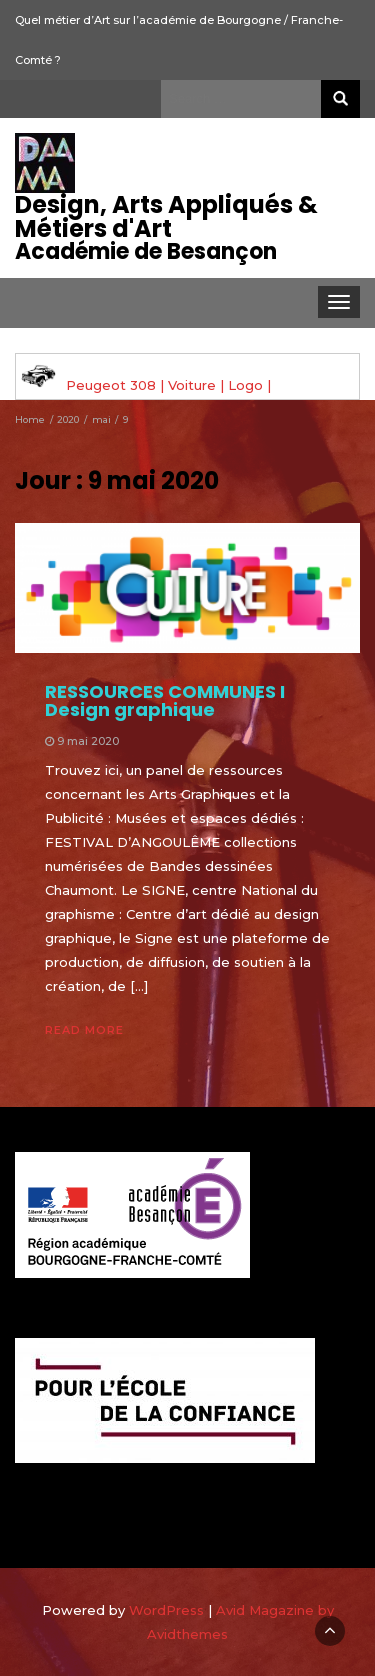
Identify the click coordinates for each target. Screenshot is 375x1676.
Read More (84, 1030)
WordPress (166, 1610)
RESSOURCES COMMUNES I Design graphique (165, 700)
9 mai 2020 (88, 741)
